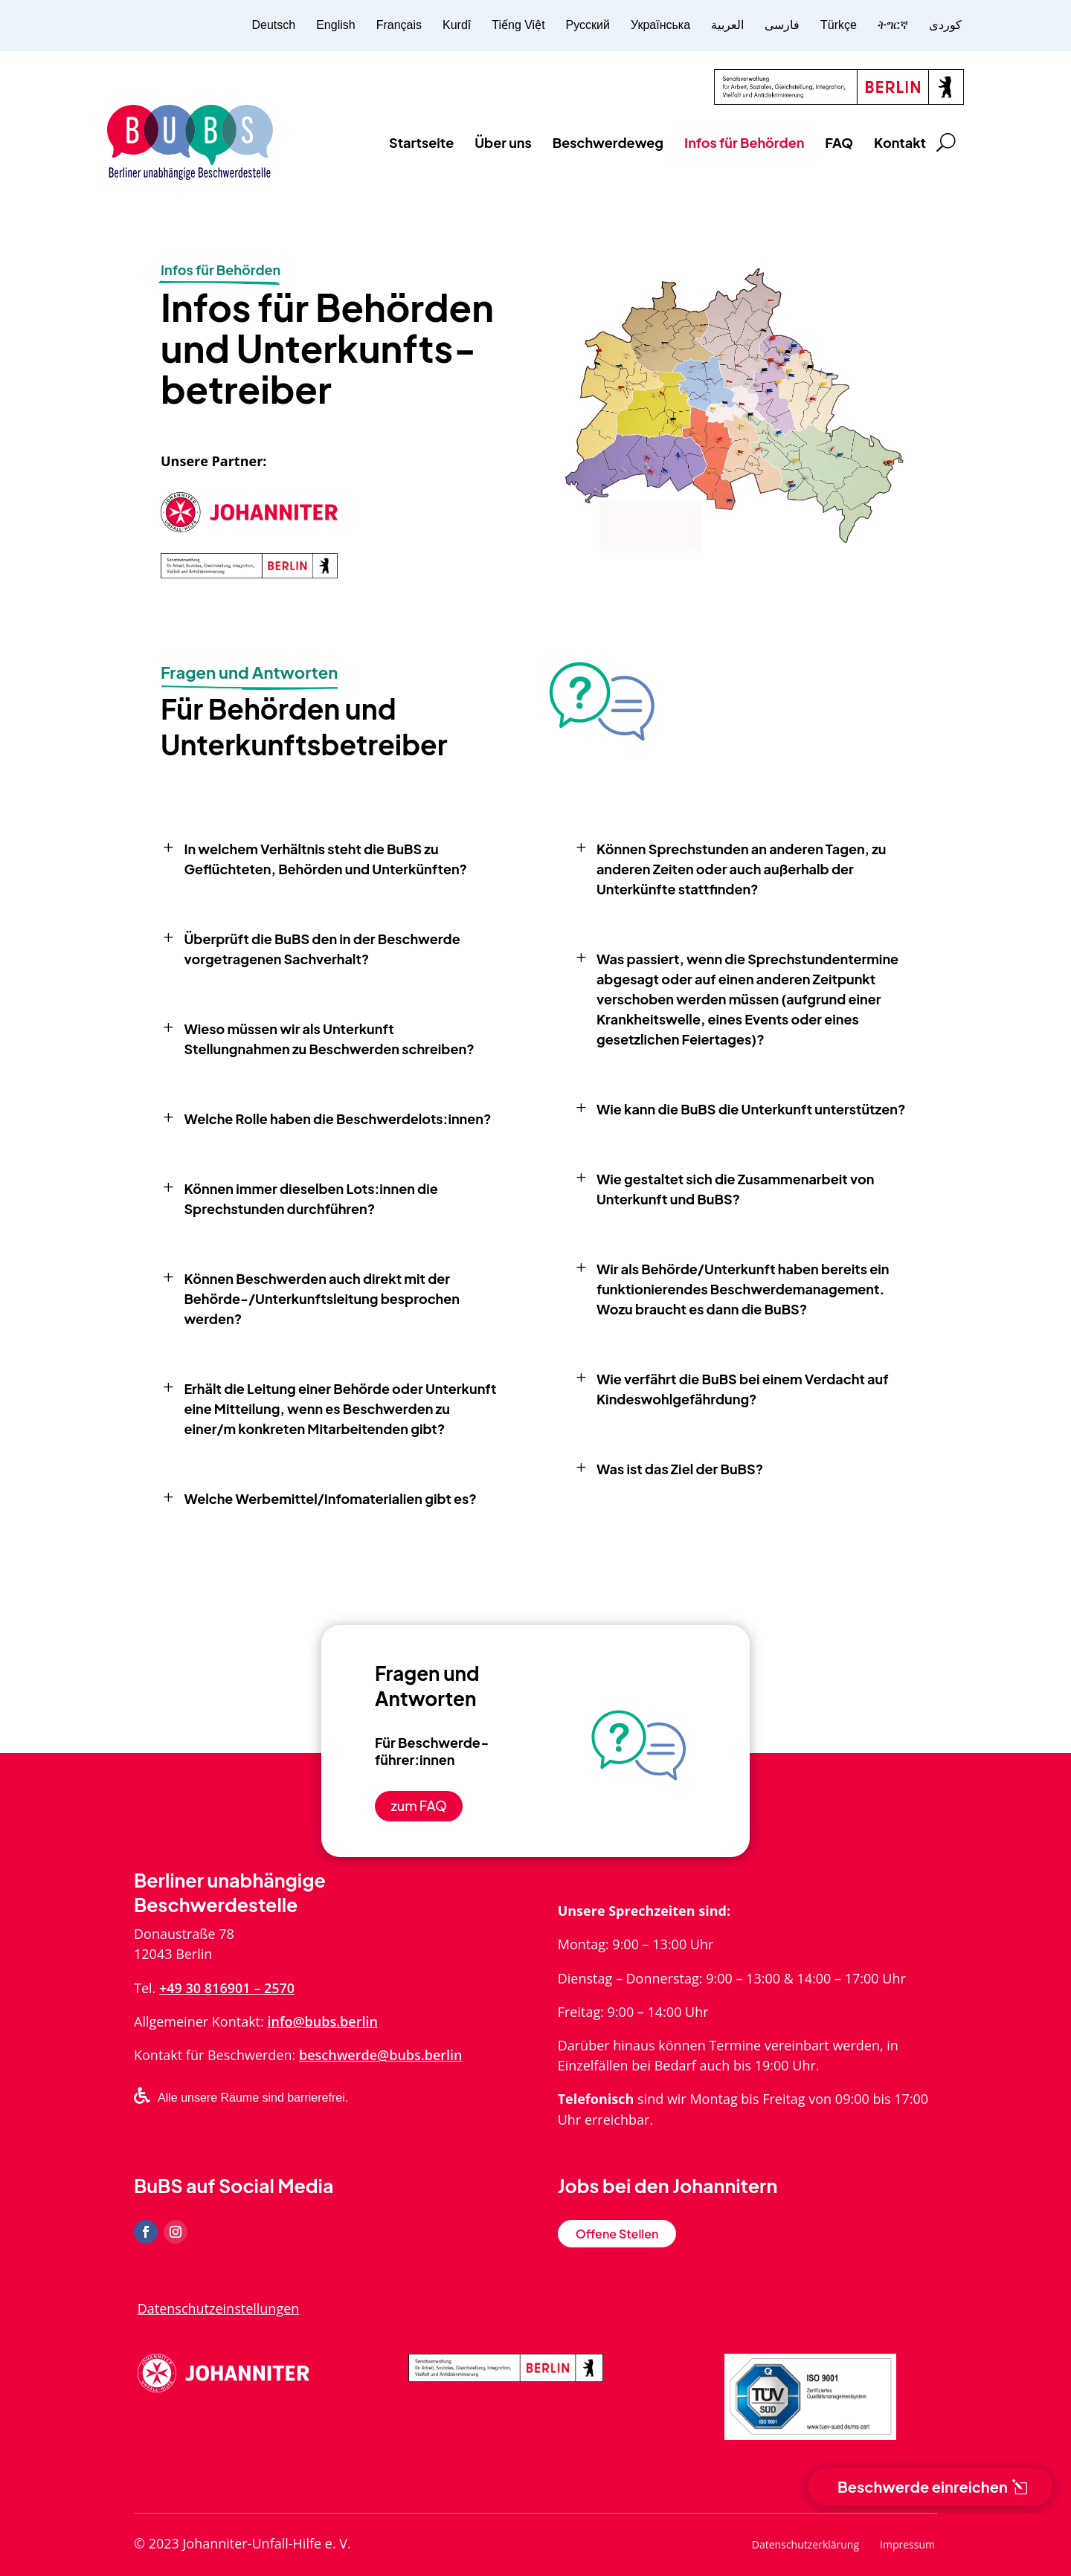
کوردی (945, 25)
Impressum (907, 2545)
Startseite (421, 142)
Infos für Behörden (744, 142)
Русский (588, 25)
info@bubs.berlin (322, 2021)
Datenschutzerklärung (805, 2545)
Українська (660, 25)
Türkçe (838, 25)
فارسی (782, 25)
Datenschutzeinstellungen (219, 2308)
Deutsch (273, 25)
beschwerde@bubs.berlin (381, 2055)
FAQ (839, 142)
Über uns (503, 142)
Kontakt (900, 142)
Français (399, 25)
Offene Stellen (617, 2233)
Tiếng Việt (518, 25)
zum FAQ (419, 1805)
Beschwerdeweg (608, 142)
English (335, 25)
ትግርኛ (893, 25)
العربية (727, 25)
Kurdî (457, 25)
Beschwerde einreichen (922, 2486)
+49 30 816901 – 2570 (227, 1988)
